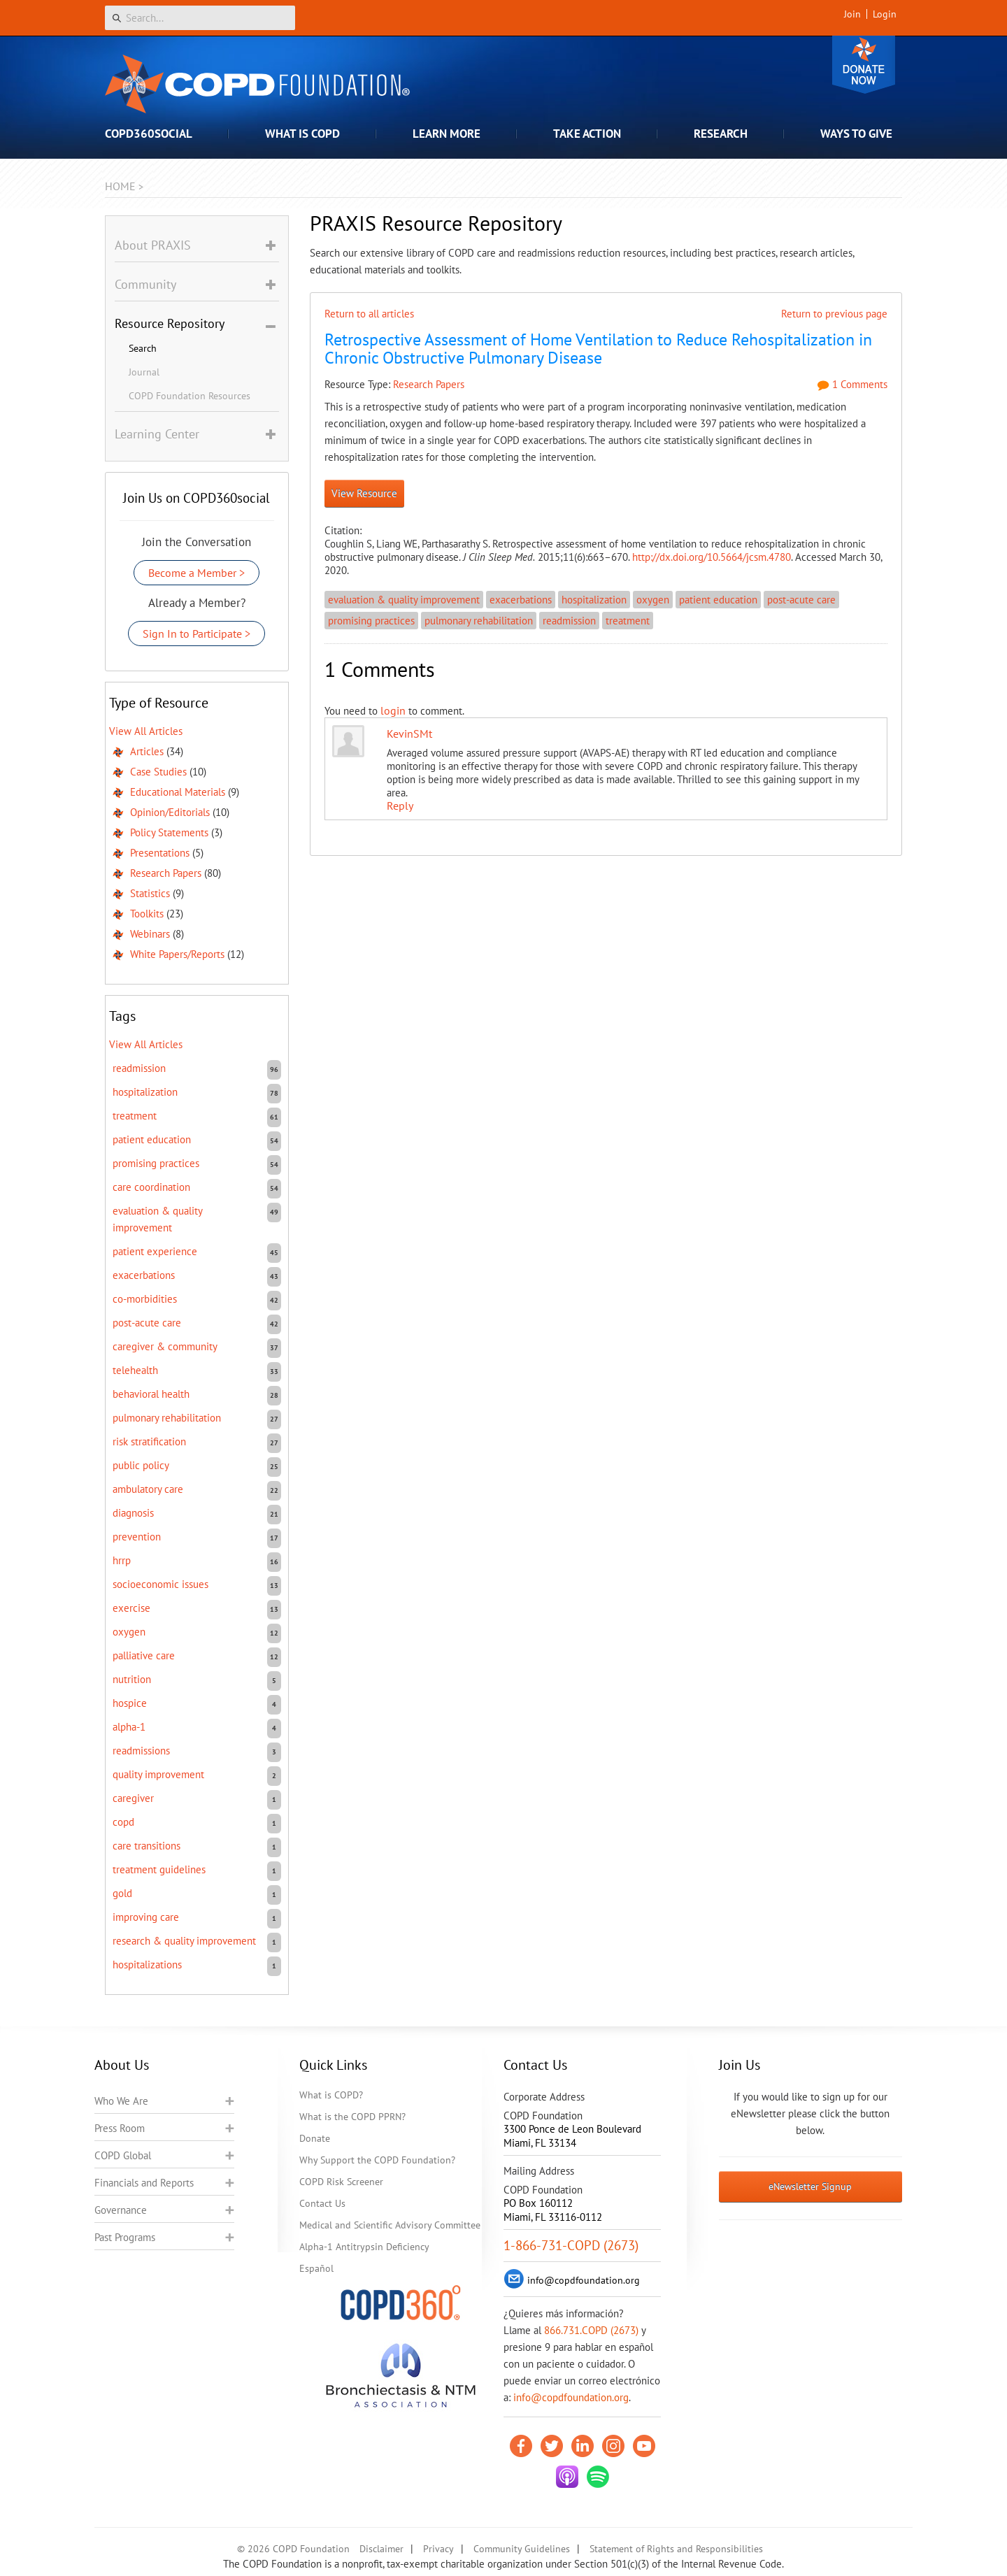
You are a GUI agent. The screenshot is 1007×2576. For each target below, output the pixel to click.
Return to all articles (369, 313)
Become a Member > (196, 573)
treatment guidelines (159, 1869)
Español (316, 2268)
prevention (137, 1536)
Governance (120, 2210)
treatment (628, 620)
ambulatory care (148, 1489)
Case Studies (158, 771)
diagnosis (133, 1512)
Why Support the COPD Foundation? (377, 2160)
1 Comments (852, 384)
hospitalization (594, 599)
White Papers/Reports (177, 954)
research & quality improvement (184, 1940)
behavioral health (151, 1394)
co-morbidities (145, 1298)
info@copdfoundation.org (571, 2397)
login (393, 710)
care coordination (151, 1187)
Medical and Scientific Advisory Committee (389, 2225)
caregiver (133, 1798)
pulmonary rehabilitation (478, 620)
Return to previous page (834, 313)
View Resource (364, 493)
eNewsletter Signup (810, 2186)
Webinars (150, 933)
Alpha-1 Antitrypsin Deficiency (364, 2246)
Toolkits (147, 913)
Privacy (438, 2548)
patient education (718, 599)
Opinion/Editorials (170, 812)
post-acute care (801, 599)
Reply (400, 806)
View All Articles (146, 731)
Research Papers (428, 384)
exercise (131, 1608)
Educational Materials (177, 792)
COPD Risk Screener (341, 2181)
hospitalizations (147, 1964)
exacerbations (521, 599)
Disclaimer (381, 2548)
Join (852, 14)
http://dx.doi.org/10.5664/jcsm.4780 (711, 557)
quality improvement (158, 1774)
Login (885, 14)
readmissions (141, 1750)
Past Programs (124, 2237)
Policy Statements (169, 832)
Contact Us (322, 2203)
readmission (569, 620)
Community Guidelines (521, 2548)
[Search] (200, 18)
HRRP (122, 1560)
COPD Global (122, 2155)
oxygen (652, 599)
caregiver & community (165, 1346)
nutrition (132, 1679)
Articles (147, 751)
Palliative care (144, 1655)
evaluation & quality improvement (404, 599)
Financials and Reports (144, 2182)
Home (120, 186)
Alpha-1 (129, 1726)
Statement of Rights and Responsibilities (676, 2548)
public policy (141, 1465)
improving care (146, 1917)
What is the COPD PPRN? (352, 2116)
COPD (123, 1822)
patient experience (155, 1251)
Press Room (119, 2128)
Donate (863, 65)
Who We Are (121, 2101)
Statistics (150, 893)
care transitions (146, 1845)
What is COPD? (331, 2095)
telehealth (135, 1370)
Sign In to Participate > (196, 634)
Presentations (160, 852)
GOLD (122, 1893)
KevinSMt (409, 733)
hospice (130, 1703)
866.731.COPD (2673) (591, 2330)
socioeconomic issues (160, 1584)
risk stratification (149, 1441)
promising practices (371, 620)
